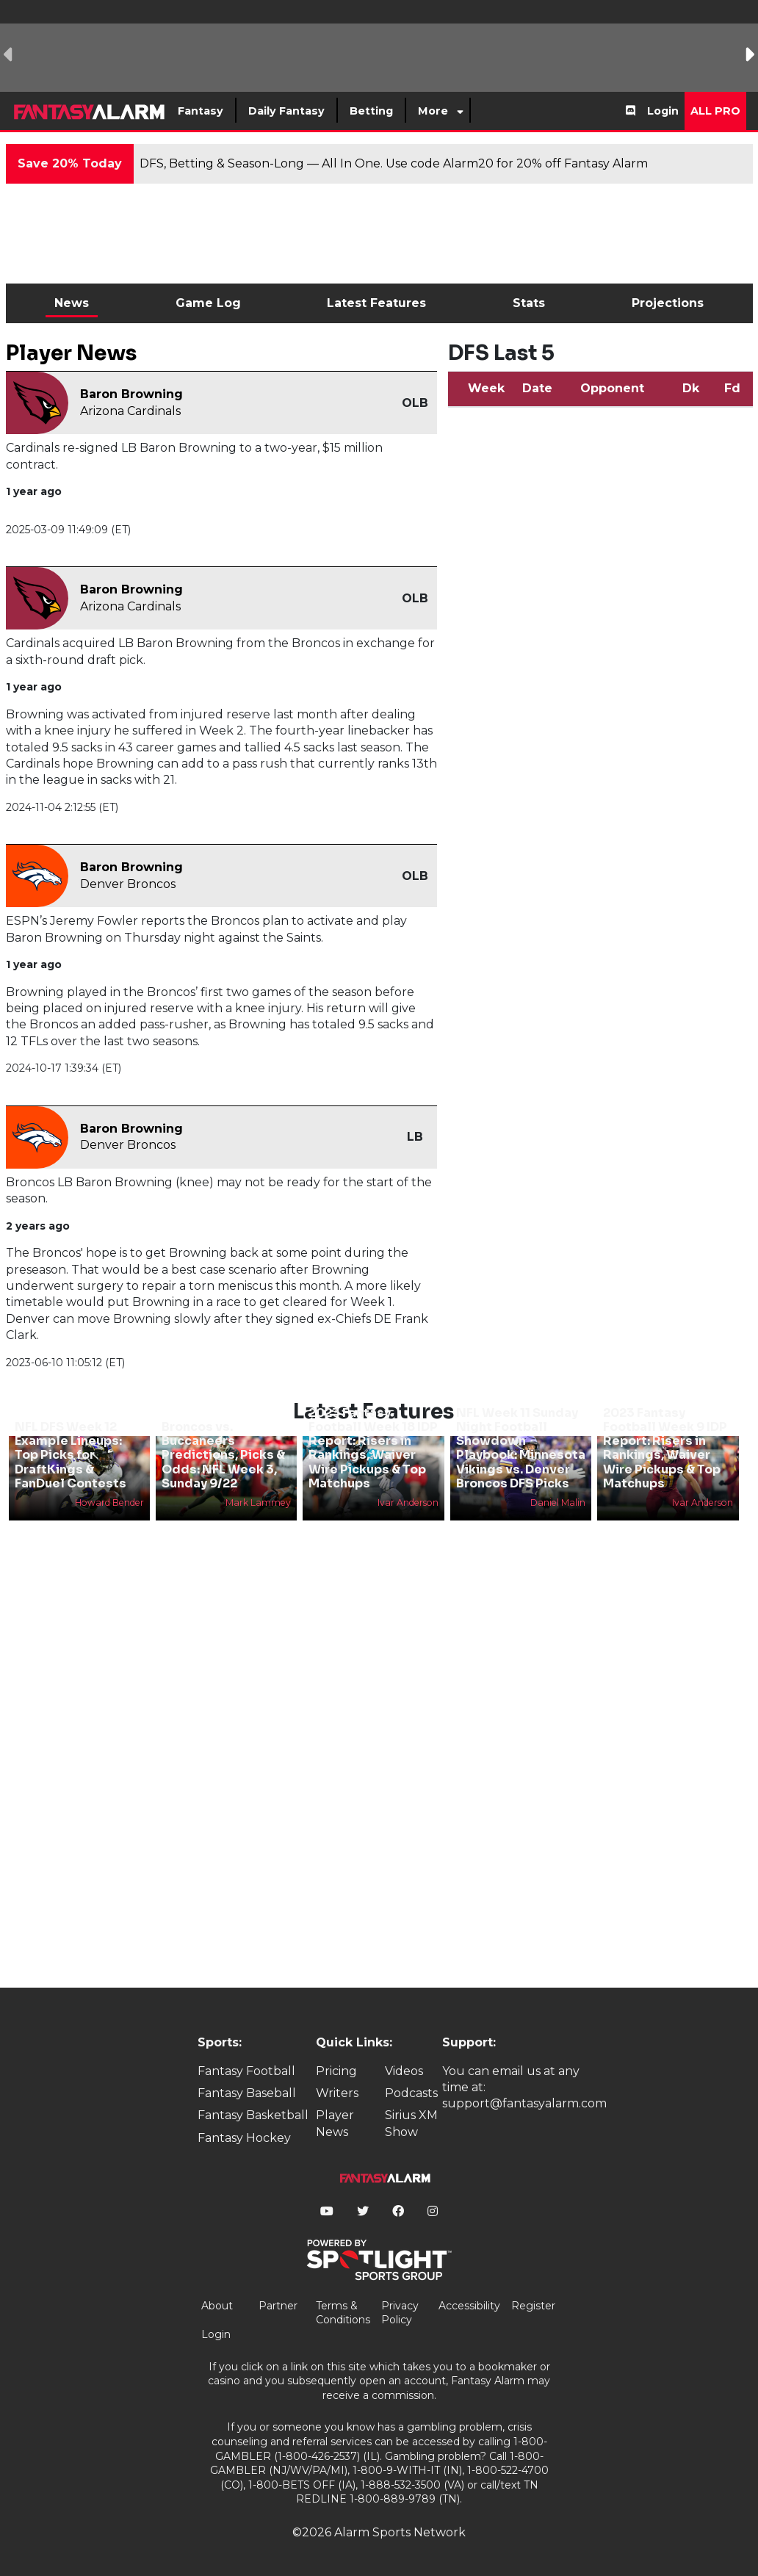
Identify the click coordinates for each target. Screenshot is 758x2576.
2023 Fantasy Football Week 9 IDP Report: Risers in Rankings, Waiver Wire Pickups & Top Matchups (665, 1448)
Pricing (336, 2071)
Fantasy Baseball (247, 2093)
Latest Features (376, 303)
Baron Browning (131, 394)
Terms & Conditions (343, 2313)
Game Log (208, 303)
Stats (529, 303)
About (217, 2305)
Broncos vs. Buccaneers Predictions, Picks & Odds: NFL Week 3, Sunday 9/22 (223, 1455)
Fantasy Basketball (253, 2115)
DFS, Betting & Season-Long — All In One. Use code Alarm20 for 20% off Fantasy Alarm (394, 163)
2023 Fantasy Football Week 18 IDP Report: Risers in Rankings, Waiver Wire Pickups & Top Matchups (373, 1448)
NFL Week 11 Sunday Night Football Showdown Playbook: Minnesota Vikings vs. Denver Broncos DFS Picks (520, 1448)
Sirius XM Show (411, 2123)
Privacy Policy (400, 2313)
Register (533, 2305)
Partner (278, 2305)
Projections (668, 303)
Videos (404, 2071)
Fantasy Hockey (244, 2138)
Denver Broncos (128, 884)
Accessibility (469, 2305)
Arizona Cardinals (130, 411)
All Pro (715, 111)
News (71, 303)
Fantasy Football (246, 2071)
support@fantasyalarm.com (524, 2103)
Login (663, 111)
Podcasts (411, 2093)
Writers (337, 2093)
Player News (335, 2123)
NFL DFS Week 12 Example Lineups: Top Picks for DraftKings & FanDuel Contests (70, 1455)
